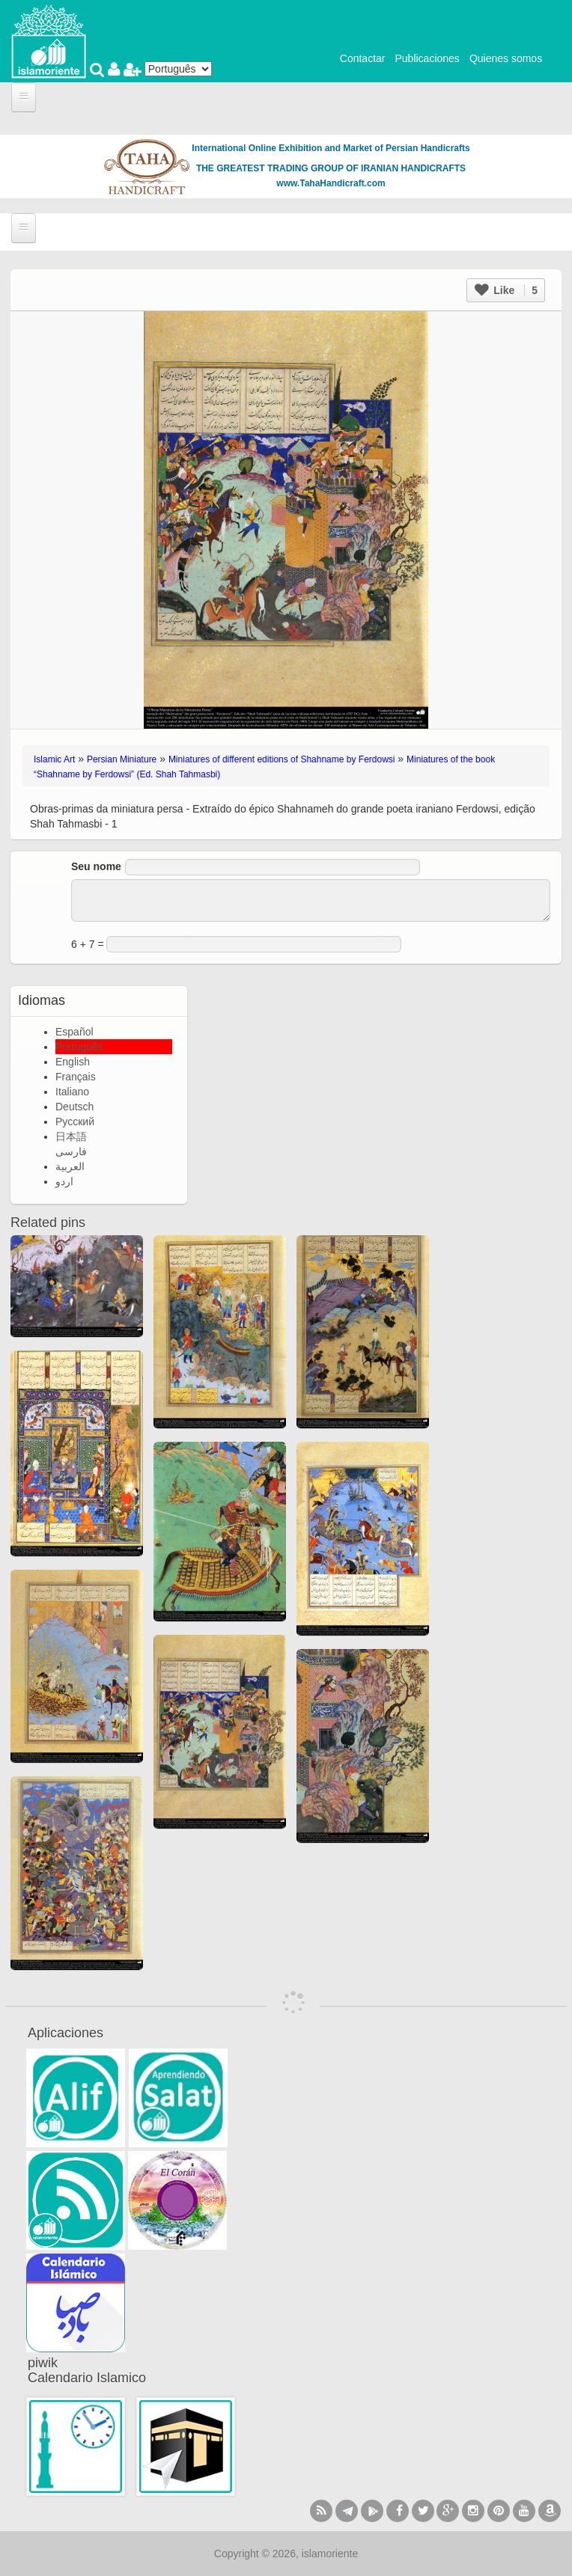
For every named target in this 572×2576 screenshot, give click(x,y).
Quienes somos (505, 58)
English (72, 1062)
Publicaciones (427, 58)
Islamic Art (54, 759)
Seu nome (96, 866)
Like (506, 290)
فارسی (71, 1151)
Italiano (72, 1092)
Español (74, 1032)
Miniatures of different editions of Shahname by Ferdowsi (281, 759)
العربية (70, 1166)
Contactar (363, 58)
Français (75, 1077)
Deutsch (74, 1107)
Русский (74, 1122)
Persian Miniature (121, 759)
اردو (64, 1181)
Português (79, 1047)
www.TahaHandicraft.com (330, 183)
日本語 (71, 1136)
